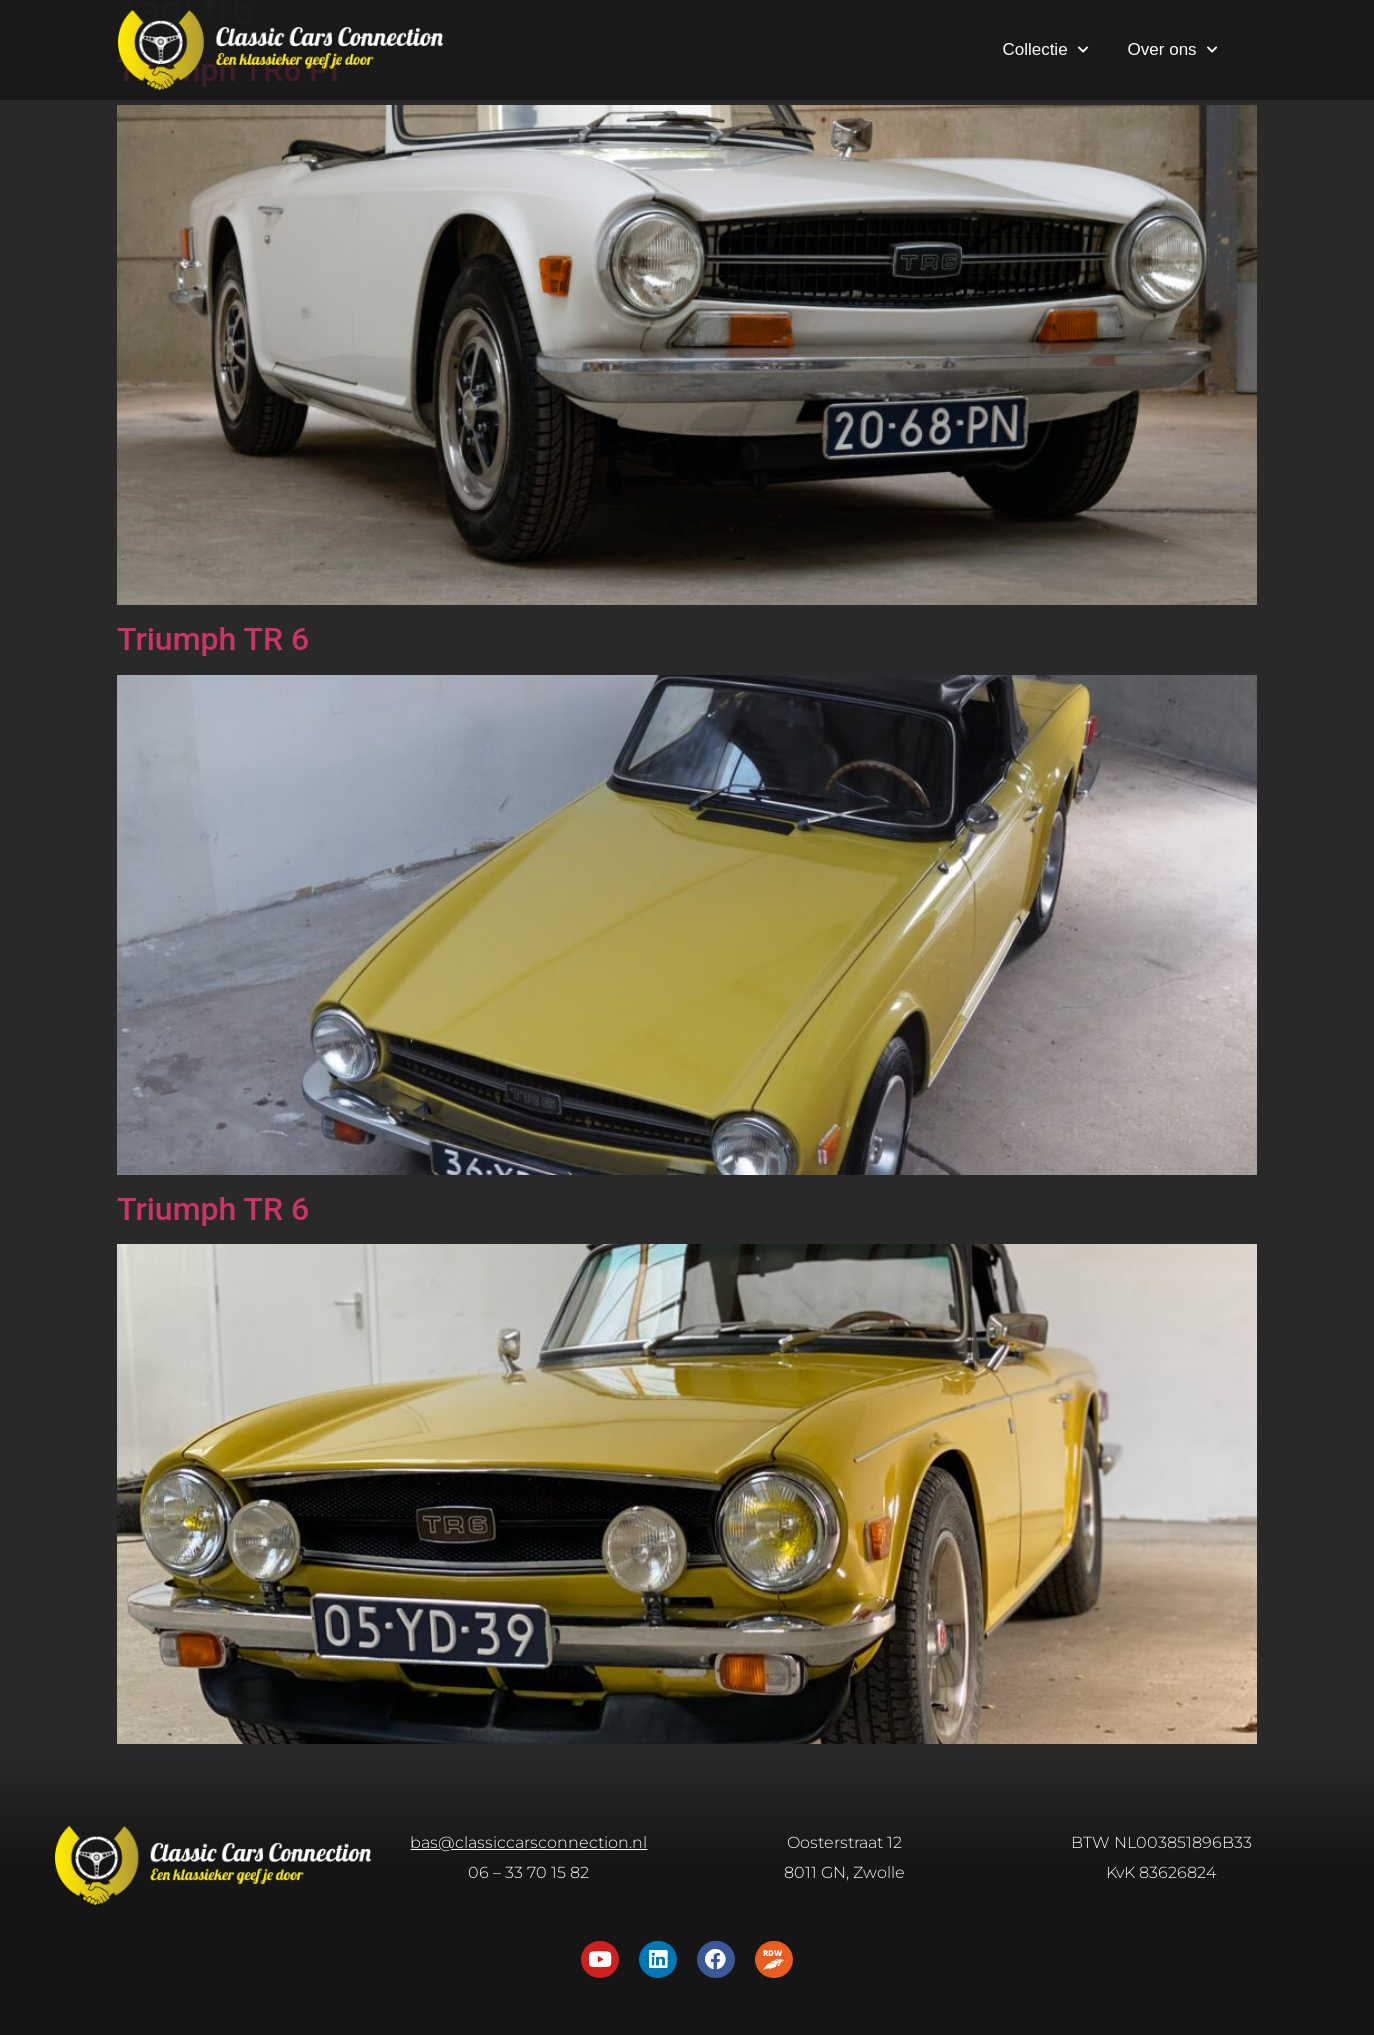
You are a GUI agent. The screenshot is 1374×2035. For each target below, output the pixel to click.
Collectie (1044, 50)
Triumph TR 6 (213, 639)
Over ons (1172, 50)
